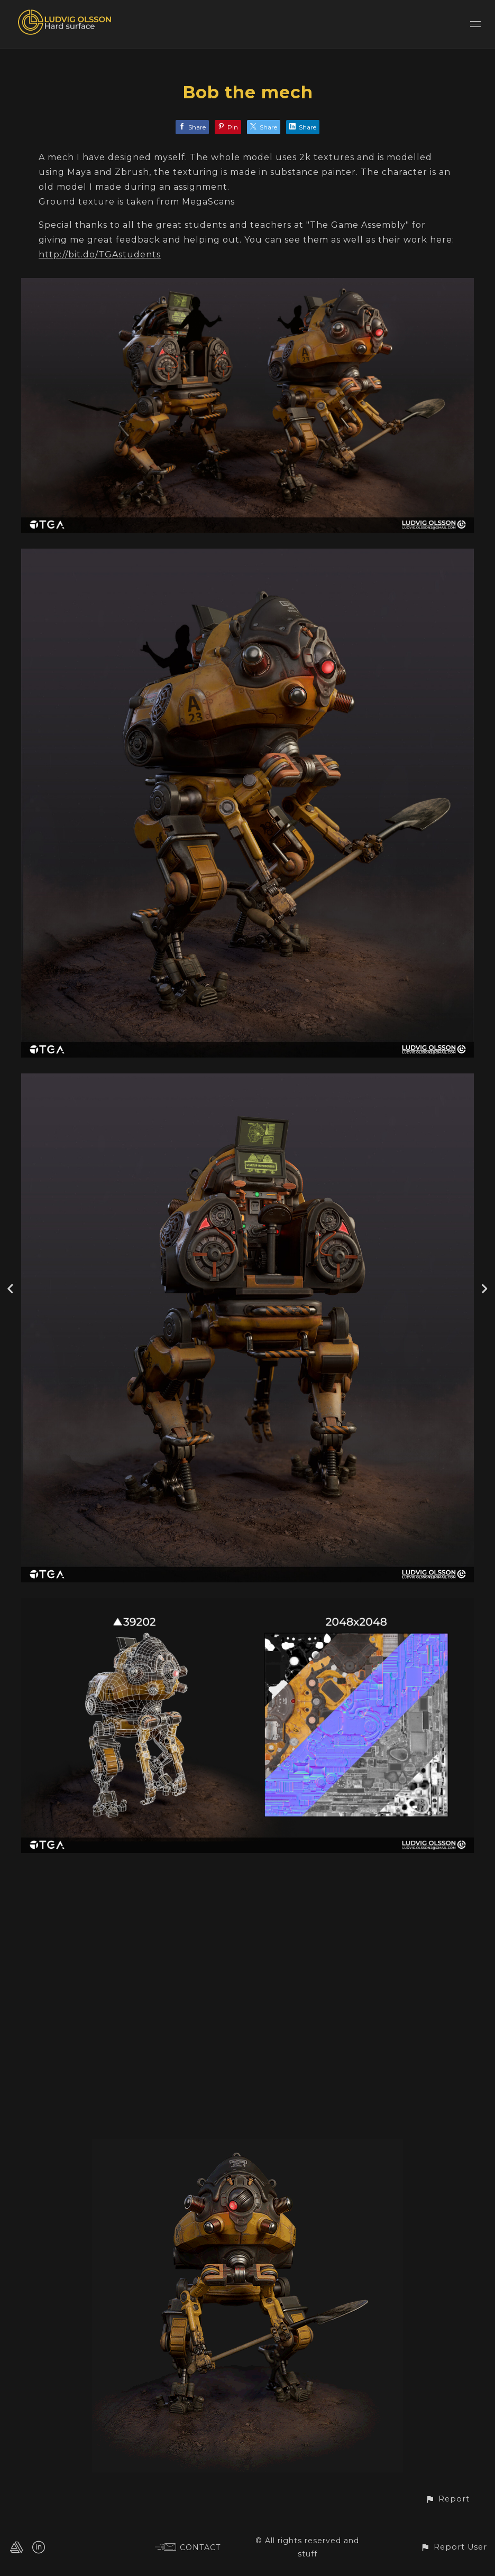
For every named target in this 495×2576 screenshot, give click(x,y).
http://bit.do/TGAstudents (100, 254)
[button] (447, 2499)
